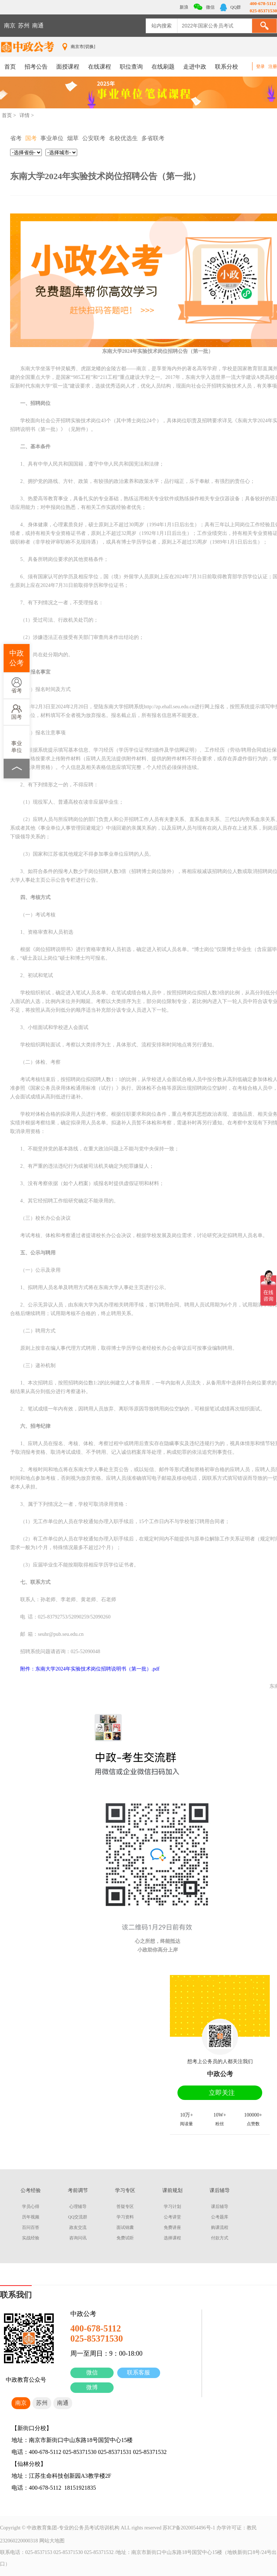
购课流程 (219, 2227)
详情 (24, 115)
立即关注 (222, 2092)
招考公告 (36, 67)
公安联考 (93, 138)
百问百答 (30, 2227)
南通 (38, 25)
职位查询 (131, 67)
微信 (92, 2372)
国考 (16, 712)
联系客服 (138, 2372)
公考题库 (219, 2217)
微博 (92, 2387)
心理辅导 (78, 2206)
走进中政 (194, 67)
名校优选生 (123, 138)
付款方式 (219, 2237)
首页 (10, 67)
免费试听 (125, 2237)
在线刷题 (163, 67)
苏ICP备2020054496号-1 (189, 2527)
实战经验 (30, 2237)
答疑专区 (125, 2206)
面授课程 (67, 67)
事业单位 (16, 741)
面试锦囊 (125, 2227)
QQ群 (230, 7)
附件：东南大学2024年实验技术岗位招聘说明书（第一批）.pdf (89, 1669)
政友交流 (78, 2227)
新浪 (183, 7)
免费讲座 (172, 2227)
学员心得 (30, 2206)
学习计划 (172, 2206)
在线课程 (99, 67)
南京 (10, 25)
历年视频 (30, 2217)
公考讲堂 (172, 2217)
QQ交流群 (77, 2217)
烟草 (73, 138)
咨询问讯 (78, 2237)
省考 (16, 685)
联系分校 (226, 67)
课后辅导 (219, 2206)
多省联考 (152, 138)
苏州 (24, 25)
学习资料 (125, 2217)
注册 (272, 66)
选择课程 (172, 2237)
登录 (260, 66)
